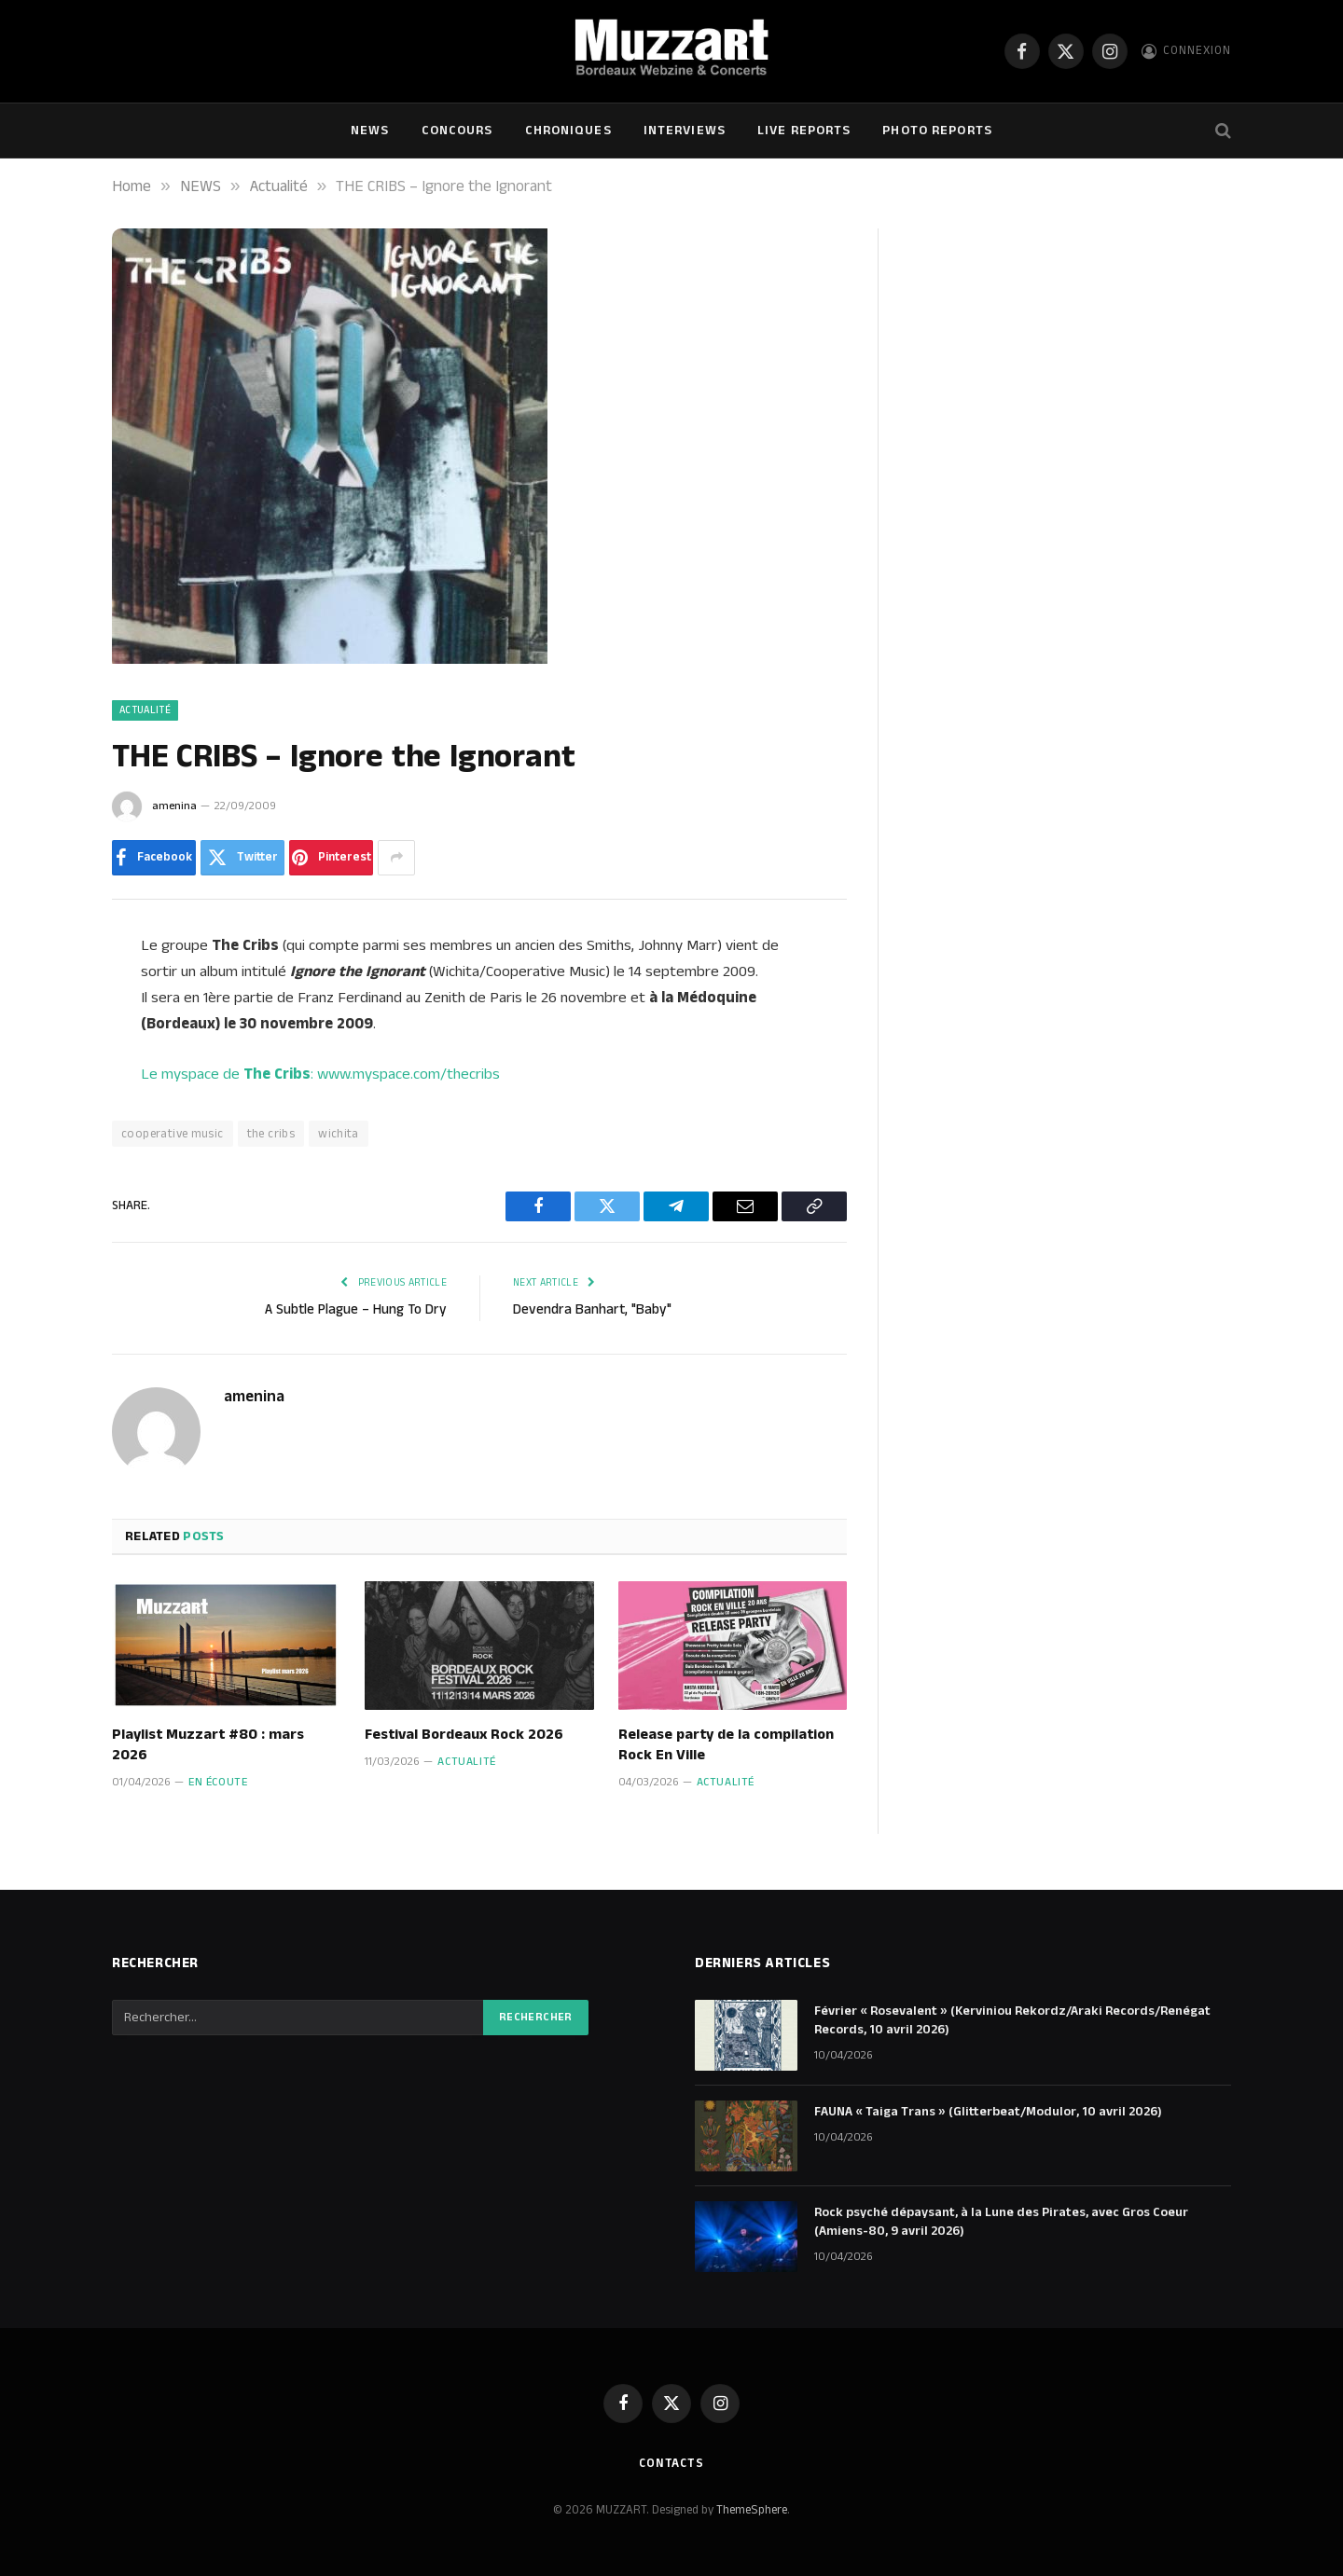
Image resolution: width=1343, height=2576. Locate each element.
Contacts (671, 2463)
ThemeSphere (751, 2509)
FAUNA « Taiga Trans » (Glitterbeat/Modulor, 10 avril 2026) (988, 2111)
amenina (174, 806)
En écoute (217, 1782)
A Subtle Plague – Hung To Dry (356, 1309)
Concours (457, 130)
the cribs (271, 1133)
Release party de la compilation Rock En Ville (726, 1745)
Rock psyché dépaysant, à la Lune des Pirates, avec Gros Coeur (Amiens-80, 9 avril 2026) (1001, 2221)
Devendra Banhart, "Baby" (592, 1309)
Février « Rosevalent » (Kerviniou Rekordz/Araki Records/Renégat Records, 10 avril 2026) (1012, 2020)
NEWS (370, 130)
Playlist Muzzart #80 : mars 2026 (208, 1745)
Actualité (145, 710)
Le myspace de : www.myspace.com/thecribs (320, 1074)
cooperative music (172, 1133)
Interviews (685, 130)
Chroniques (568, 130)
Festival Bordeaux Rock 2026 (464, 1735)
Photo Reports (937, 130)
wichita (338, 1133)
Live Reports (804, 130)
